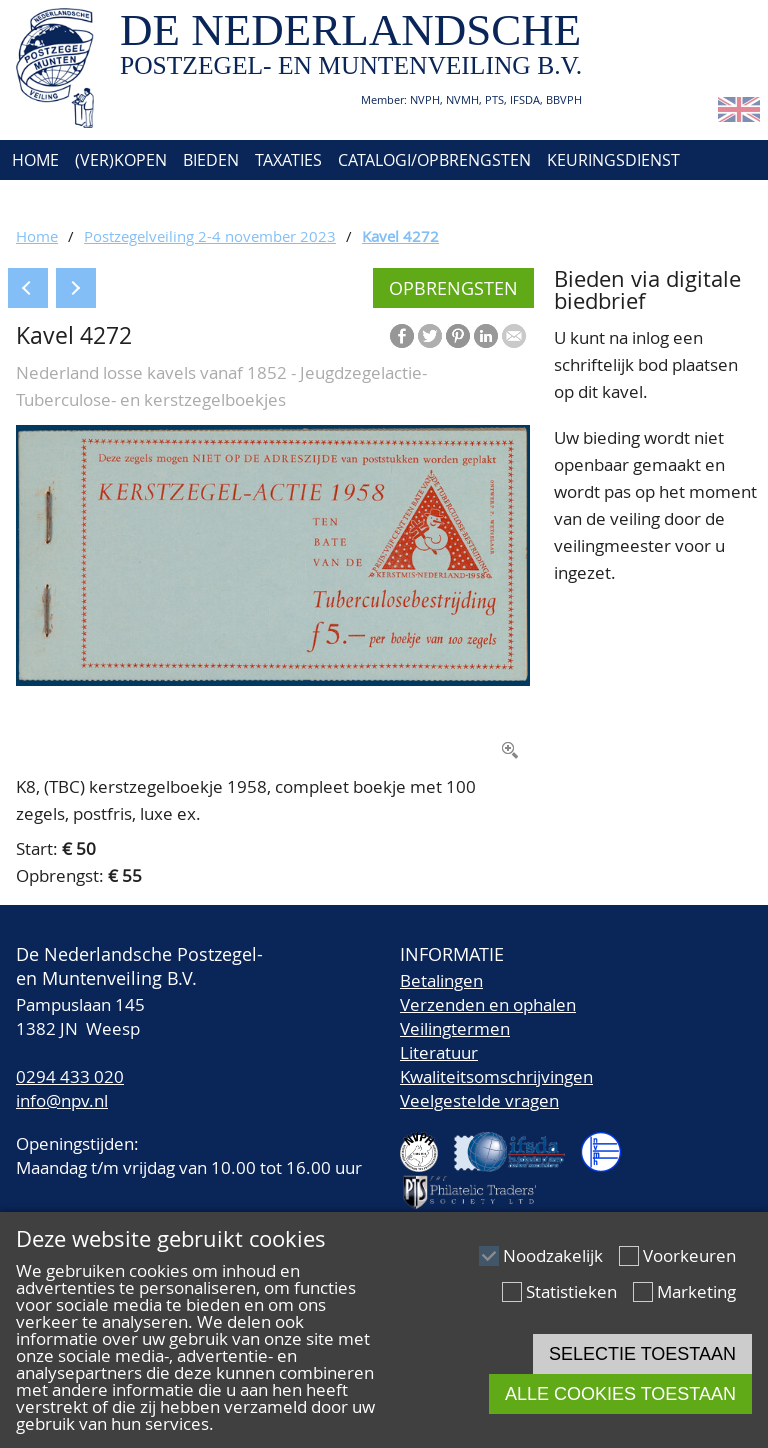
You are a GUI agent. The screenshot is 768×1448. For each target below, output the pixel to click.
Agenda (40, 200)
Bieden (211, 160)
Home (33, 160)
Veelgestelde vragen (479, 1100)
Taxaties (288, 160)
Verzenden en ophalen (488, 1004)
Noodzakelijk (553, 1255)
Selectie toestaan (642, 1354)
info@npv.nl (62, 1100)
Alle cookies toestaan (620, 1394)
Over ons (128, 200)
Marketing (696, 1291)
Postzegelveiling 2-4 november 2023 (210, 236)
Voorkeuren (689, 1255)
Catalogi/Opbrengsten (434, 160)
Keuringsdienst (613, 160)
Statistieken (571, 1291)
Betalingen (441, 980)
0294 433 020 (70, 1076)
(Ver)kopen (121, 160)
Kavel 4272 (400, 236)
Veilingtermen (455, 1028)
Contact (218, 200)
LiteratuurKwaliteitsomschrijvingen (496, 1064)
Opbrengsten (453, 288)
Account (307, 200)
